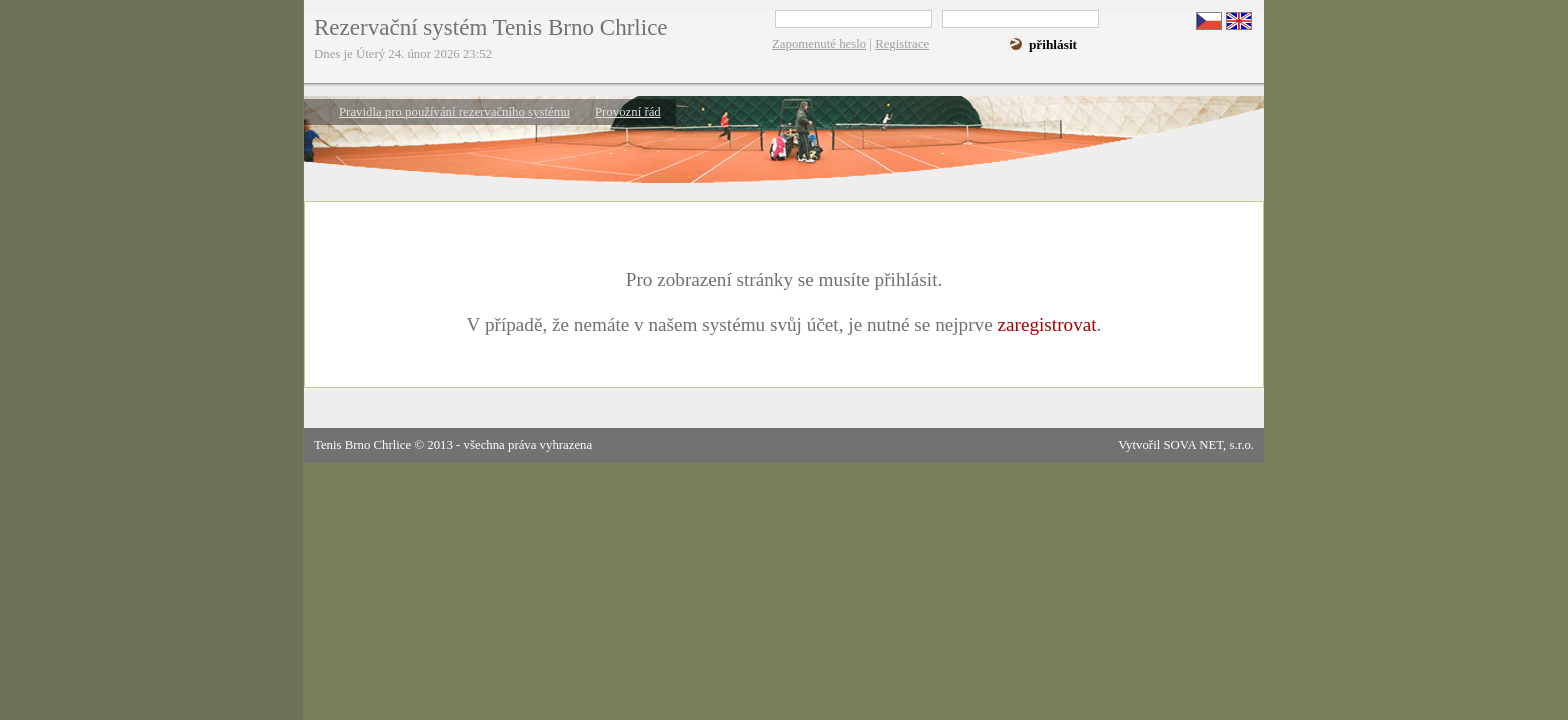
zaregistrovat (1046, 324)
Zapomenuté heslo (819, 44)
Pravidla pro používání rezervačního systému (454, 112)
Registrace (902, 44)
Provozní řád (628, 112)
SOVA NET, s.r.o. (1208, 445)
